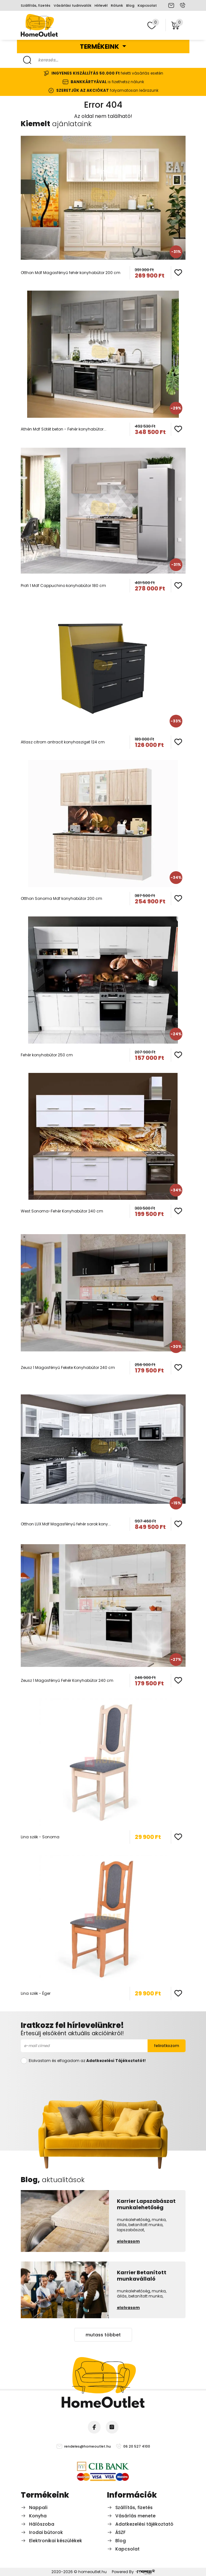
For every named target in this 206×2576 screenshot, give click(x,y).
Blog (130, 5)
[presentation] (103, 2077)
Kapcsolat (147, 5)
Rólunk (117, 5)
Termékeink (100, 46)
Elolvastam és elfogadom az (87, 2061)
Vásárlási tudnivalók (72, 5)
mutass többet (103, 2335)
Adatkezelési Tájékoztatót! (116, 2060)
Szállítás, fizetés (35, 5)
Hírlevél (101, 5)
